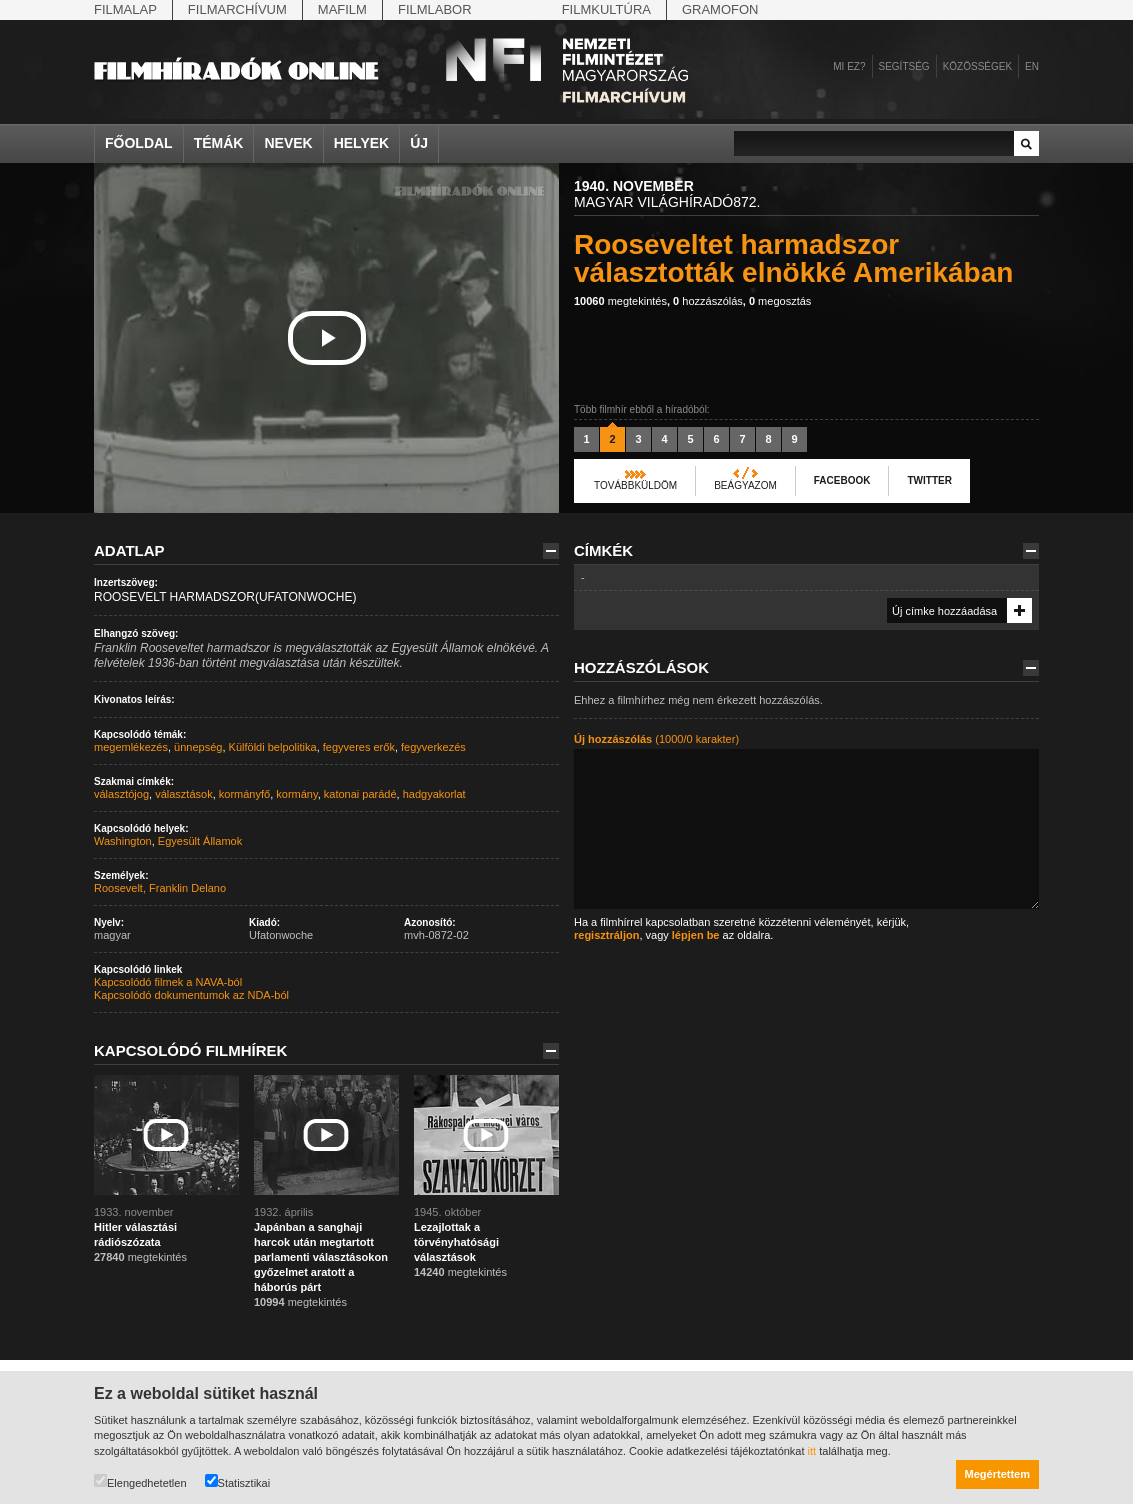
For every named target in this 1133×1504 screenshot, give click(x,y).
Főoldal (139, 143)
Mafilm (342, 9)
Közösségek (977, 66)
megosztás (780, 301)
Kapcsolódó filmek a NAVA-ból (168, 982)
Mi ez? (849, 66)
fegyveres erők (359, 747)
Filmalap (125, 9)
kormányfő (244, 794)
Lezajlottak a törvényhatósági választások (456, 1242)
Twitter (929, 480)
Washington (123, 841)
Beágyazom (745, 485)
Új (419, 143)
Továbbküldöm (635, 485)
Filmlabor (435, 9)
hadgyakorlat (434, 794)
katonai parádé (360, 794)
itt (812, 1451)
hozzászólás (708, 301)
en (1032, 66)
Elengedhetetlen (140, 1481)
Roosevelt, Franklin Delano (160, 888)
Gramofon (720, 9)
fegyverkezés (433, 747)
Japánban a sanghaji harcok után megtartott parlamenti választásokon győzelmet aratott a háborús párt (321, 1257)
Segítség (904, 66)
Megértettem (997, 1474)
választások (183, 794)
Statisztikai (238, 1481)
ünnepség (198, 747)
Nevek (288, 143)
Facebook (842, 480)
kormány (296, 794)
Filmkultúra (606, 9)
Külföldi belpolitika (273, 747)
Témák (219, 143)
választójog (121, 794)
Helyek (362, 143)
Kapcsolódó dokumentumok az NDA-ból (191, 995)
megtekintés (620, 301)
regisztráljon (606, 935)
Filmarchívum (237, 9)
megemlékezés (131, 747)
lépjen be (696, 935)
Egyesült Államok (200, 841)
